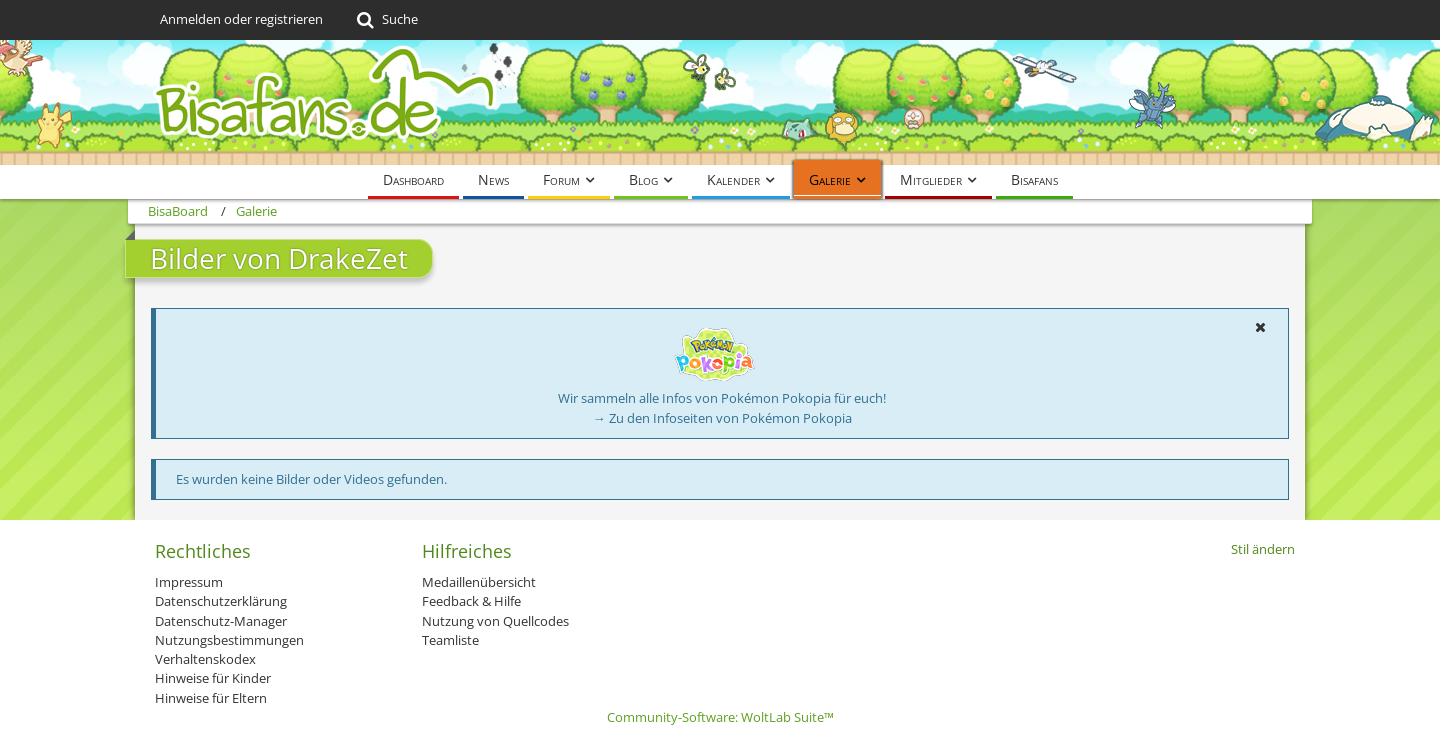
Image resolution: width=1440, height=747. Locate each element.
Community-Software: (720, 717)
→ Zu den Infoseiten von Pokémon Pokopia (722, 418)
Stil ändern (1263, 549)
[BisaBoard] (720, 102)
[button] (1260, 327)
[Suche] (385, 20)
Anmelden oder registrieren (241, 19)
